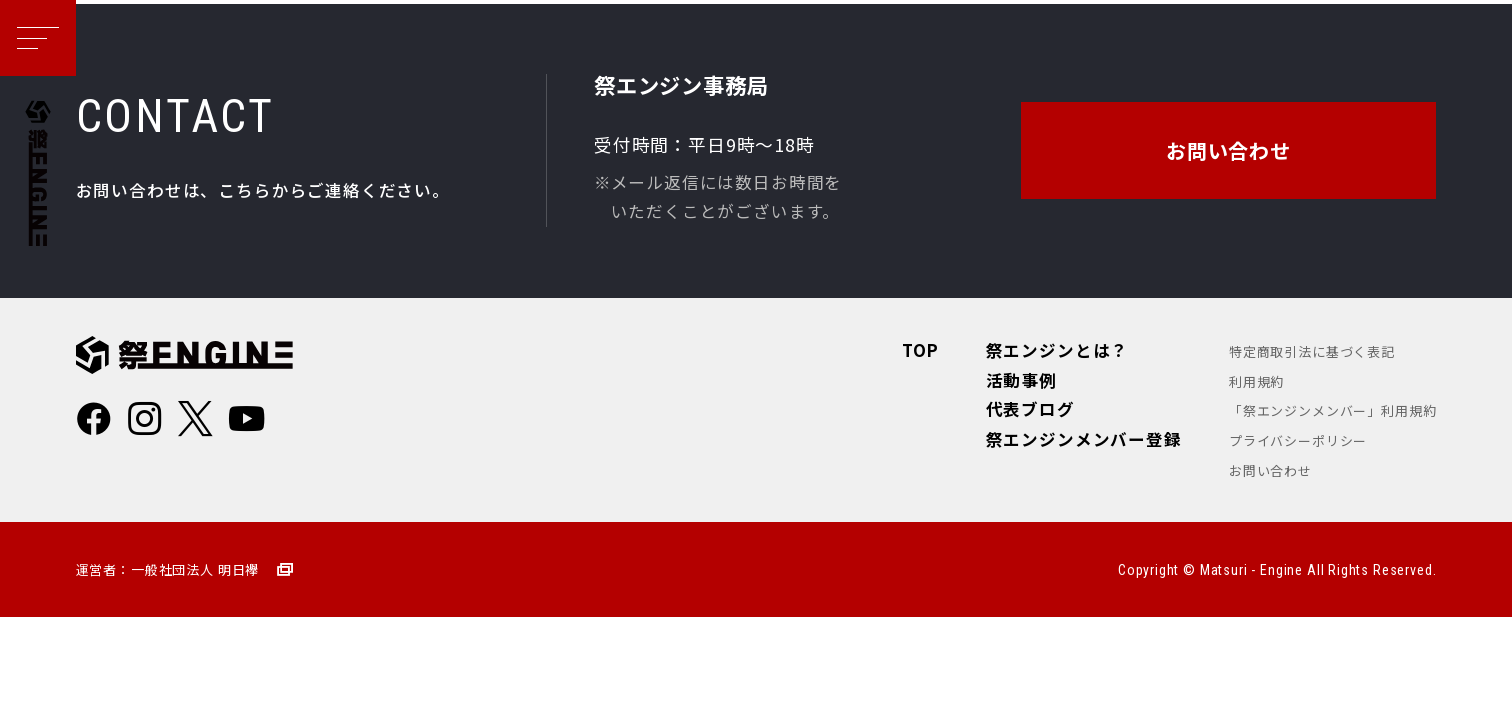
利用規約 (1256, 381)
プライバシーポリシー (1298, 440)
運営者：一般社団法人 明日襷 (168, 569)
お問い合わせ (1270, 470)
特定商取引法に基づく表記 (1312, 351)
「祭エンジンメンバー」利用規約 (1332, 410)
